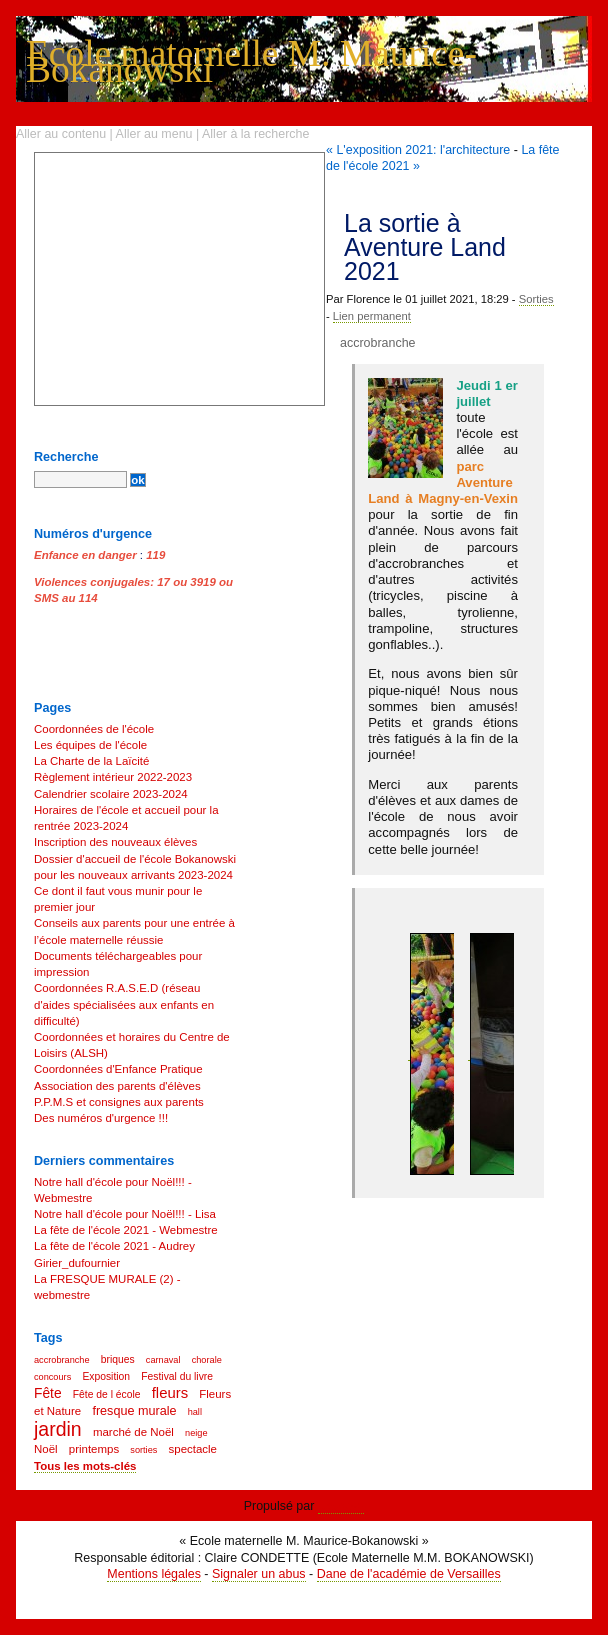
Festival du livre (177, 1376)
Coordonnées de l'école (94, 729)
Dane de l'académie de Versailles (409, 1574)
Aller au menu (154, 134)
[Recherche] (80, 479)
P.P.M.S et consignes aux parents (119, 1102)
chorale (207, 1360)
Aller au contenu (61, 134)
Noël (46, 1449)
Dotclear (341, 1506)
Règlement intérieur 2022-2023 (113, 777)
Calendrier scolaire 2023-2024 (111, 794)
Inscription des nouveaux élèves (115, 842)
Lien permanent (372, 316)
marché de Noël (133, 1432)
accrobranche (378, 343)
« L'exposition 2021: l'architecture (418, 150)
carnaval (163, 1360)
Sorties (536, 299)
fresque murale (134, 1411)
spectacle (193, 1449)
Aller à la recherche (255, 134)
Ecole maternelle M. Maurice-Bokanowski (251, 61)
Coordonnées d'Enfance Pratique (118, 1069)
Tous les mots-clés (85, 1466)
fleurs (170, 1392)
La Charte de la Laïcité (91, 761)
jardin (58, 1429)
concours (52, 1377)
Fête (48, 1393)
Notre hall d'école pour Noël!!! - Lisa (125, 1214)
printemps (94, 1449)
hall (195, 1412)
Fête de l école (107, 1394)
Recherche (66, 457)
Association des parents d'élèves (117, 1086)
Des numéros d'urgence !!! (101, 1118)
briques (118, 1359)
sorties (143, 1450)
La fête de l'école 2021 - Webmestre (126, 1230)
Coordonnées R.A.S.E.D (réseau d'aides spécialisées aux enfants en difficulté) (124, 1004)
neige (196, 1433)
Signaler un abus (259, 1574)
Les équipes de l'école (90, 745)
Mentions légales (154, 1574)
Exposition (106, 1376)
